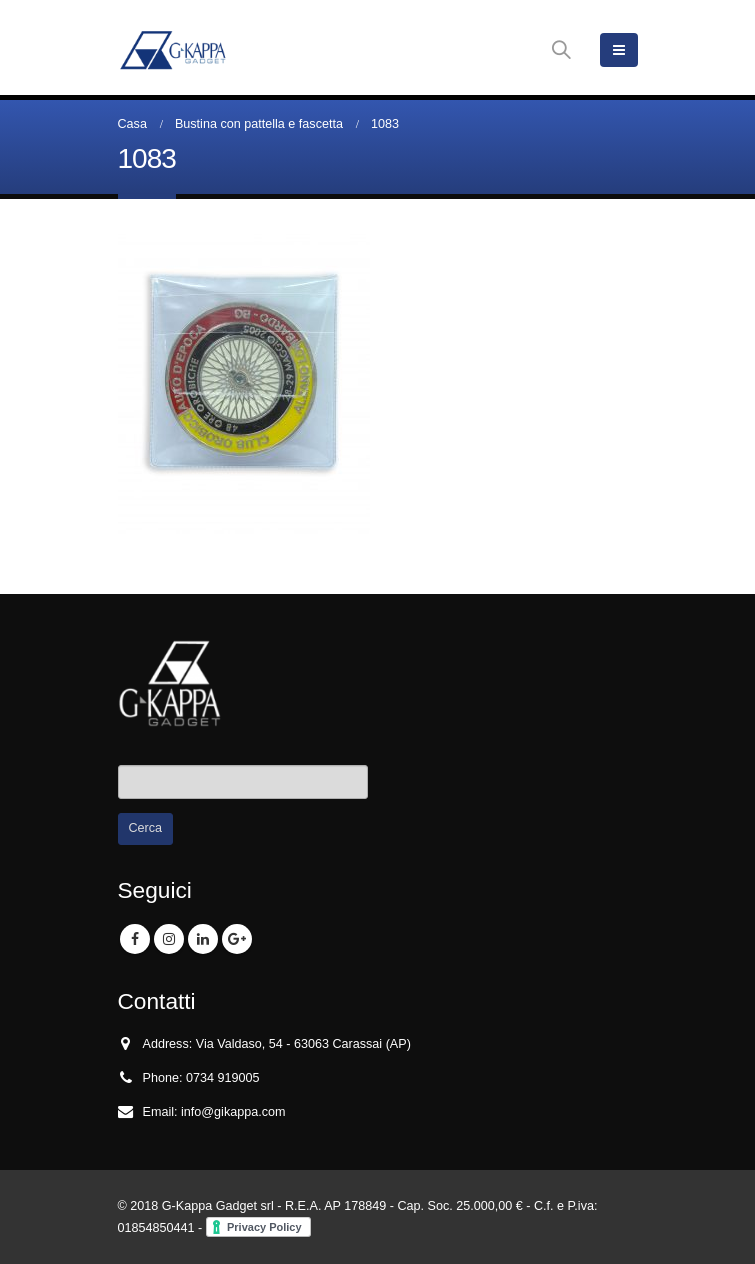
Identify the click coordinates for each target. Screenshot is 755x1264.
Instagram (169, 939)
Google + (237, 939)
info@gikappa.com (233, 1112)
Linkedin (203, 939)
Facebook (135, 939)
